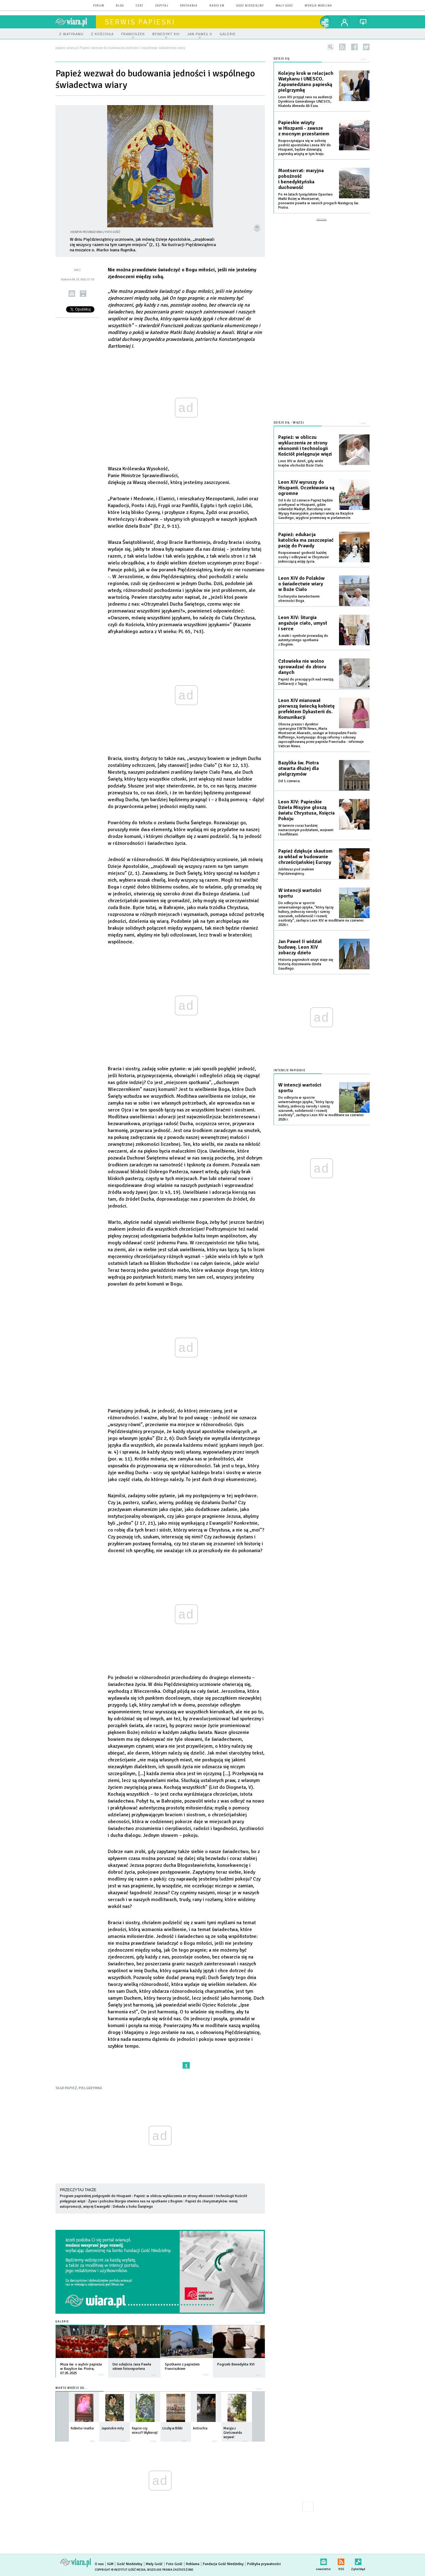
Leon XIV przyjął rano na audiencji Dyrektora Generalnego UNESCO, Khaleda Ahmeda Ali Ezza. (305, 101)
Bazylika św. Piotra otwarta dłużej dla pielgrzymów (298, 764)
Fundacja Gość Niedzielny (223, 2564)
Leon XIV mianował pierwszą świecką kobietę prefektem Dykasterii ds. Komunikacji (306, 705)
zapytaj (161, 5)
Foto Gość (174, 2564)
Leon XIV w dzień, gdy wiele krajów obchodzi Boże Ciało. (301, 459)
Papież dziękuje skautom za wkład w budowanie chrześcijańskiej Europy (305, 852)
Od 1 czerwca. (289, 777)
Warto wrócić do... (71, 2388)
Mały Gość (284, 5)
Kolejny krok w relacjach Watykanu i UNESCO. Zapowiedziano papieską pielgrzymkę (305, 81)
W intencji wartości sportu (299, 889)
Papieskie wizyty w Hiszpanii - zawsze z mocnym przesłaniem (303, 128)
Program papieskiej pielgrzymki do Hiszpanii (95, 2196)
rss (342, 47)
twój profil (344, 21)
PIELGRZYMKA (90, 2088)
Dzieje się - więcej (289, 418)
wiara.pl (75, 21)
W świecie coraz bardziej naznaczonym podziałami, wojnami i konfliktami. (305, 826)
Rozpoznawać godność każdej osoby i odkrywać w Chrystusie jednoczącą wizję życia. (303, 553)
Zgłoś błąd (358, 2561)
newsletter (323, 2561)
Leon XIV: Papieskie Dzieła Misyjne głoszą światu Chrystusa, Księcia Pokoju (306, 806)
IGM (110, 2564)
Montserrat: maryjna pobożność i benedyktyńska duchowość (301, 179)
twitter (366, 47)
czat (139, 5)
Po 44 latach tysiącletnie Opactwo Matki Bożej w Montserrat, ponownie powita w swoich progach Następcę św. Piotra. (318, 201)
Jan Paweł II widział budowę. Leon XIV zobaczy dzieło (300, 943)
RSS (341, 2561)
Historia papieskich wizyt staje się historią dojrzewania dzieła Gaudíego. (305, 960)
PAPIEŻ (71, 2088)
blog (120, 5)
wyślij (72, 293)
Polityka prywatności (264, 2564)
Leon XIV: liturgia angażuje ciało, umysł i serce (302, 619)
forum (98, 5)
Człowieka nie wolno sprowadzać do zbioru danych (302, 662)
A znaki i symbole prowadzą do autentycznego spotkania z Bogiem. (303, 636)
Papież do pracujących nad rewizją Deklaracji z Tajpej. (305, 677)
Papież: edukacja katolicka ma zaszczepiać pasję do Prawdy (306, 536)
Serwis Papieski (140, 22)
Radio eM (216, 5)
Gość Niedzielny (250, 5)
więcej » (101, 2371)
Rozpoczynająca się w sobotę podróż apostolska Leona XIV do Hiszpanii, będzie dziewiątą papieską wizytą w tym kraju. (304, 147)
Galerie (62, 2321)
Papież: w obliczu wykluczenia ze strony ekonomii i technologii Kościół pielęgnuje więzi (305, 441)
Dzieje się (282, 59)
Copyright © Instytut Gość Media (120, 2570)
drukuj (83, 293)
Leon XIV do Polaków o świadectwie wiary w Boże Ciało (301, 579)
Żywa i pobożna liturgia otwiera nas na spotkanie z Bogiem (135, 2201)
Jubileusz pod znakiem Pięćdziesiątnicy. (296, 867)
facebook (354, 47)
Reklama (192, 2564)
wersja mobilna (318, 5)
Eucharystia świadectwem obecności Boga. (299, 594)
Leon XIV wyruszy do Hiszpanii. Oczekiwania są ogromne (306, 483)
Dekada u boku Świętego (133, 2206)
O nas (99, 2564)
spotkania (189, 5)
